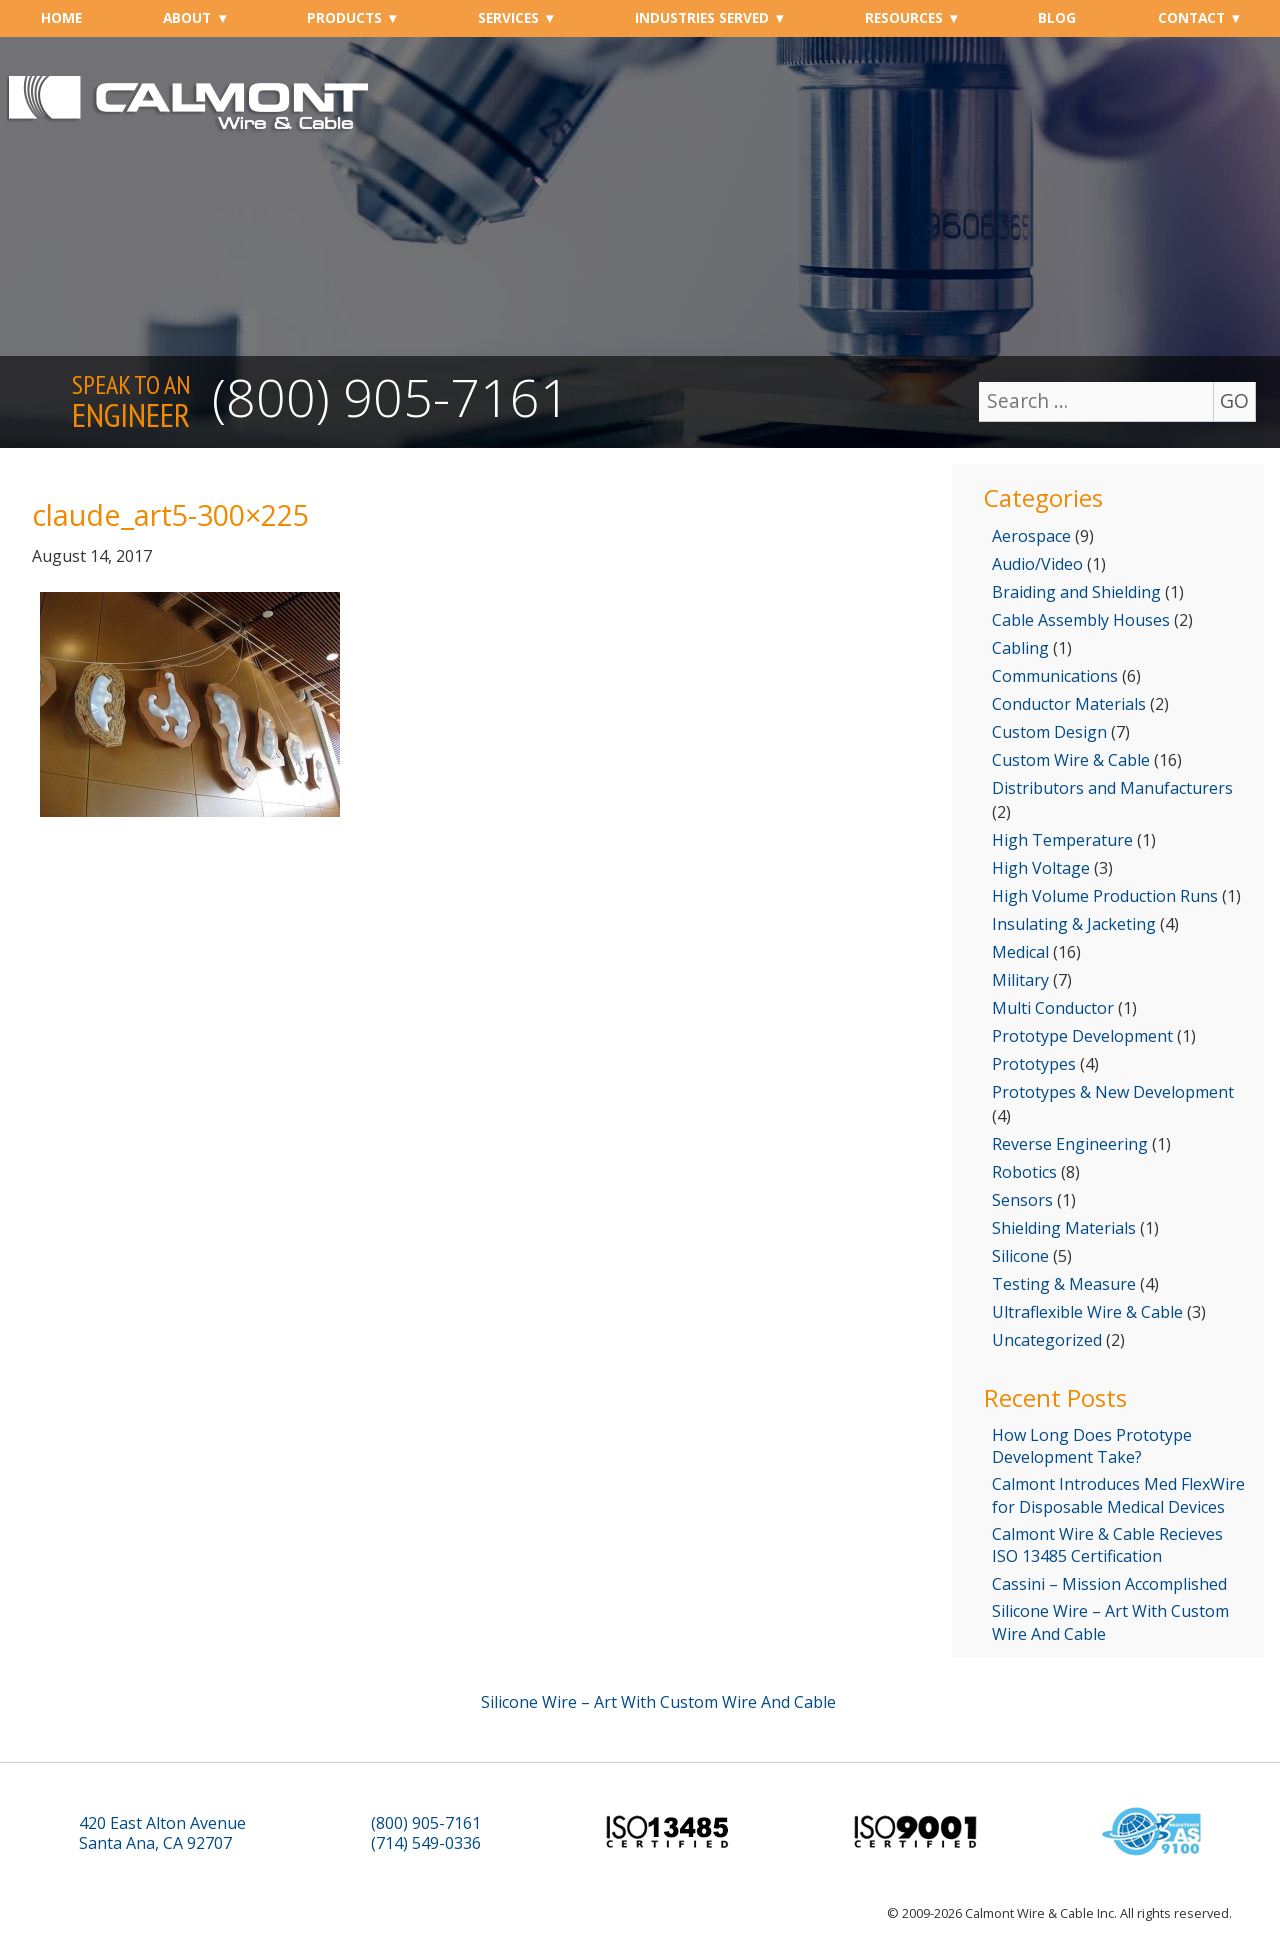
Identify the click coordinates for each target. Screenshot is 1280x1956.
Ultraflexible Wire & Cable (1087, 1312)
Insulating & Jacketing (1074, 924)
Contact (1191, 17)
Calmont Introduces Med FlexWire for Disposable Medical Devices (1118, 1495)
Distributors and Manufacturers (1112, 788)
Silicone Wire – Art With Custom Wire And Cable (1110, 1622)
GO (1234, 400)
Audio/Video (1037, 564)
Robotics (1024, 1172)
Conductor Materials (1069, 704)
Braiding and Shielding (1076, 592)
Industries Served (702, 17)
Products (344, 17)
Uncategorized (1047, 1340)
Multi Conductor (1053, 1008)
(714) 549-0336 (426, 1843)
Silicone (1020, 1256)
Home (61, 17)
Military (1020, 980)
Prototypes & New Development (1113, 1092)
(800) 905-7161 (391, 397)
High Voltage (1041, 868)
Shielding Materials (1064, 1228)
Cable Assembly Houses (1081, 620)
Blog (1057, 17)
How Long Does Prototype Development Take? (1092, 1446)
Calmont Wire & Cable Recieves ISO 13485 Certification (1107, 1545)
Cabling (1020, 648)
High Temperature (1062, 840)
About (187, 17)
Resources (904, 17)
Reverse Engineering (1070, 1144)
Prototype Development (1082, 1036)
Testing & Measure (1064, 1284)
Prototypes (1034, 1064)
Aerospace (1031, 536)
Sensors (1022, 1200)
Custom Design (1049, 732)
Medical (1020, 952)
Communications (1055, 676)
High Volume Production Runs (1105, 896)
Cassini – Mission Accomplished (1109, 1584)
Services (508, 17)
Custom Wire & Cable (1071, 760)
